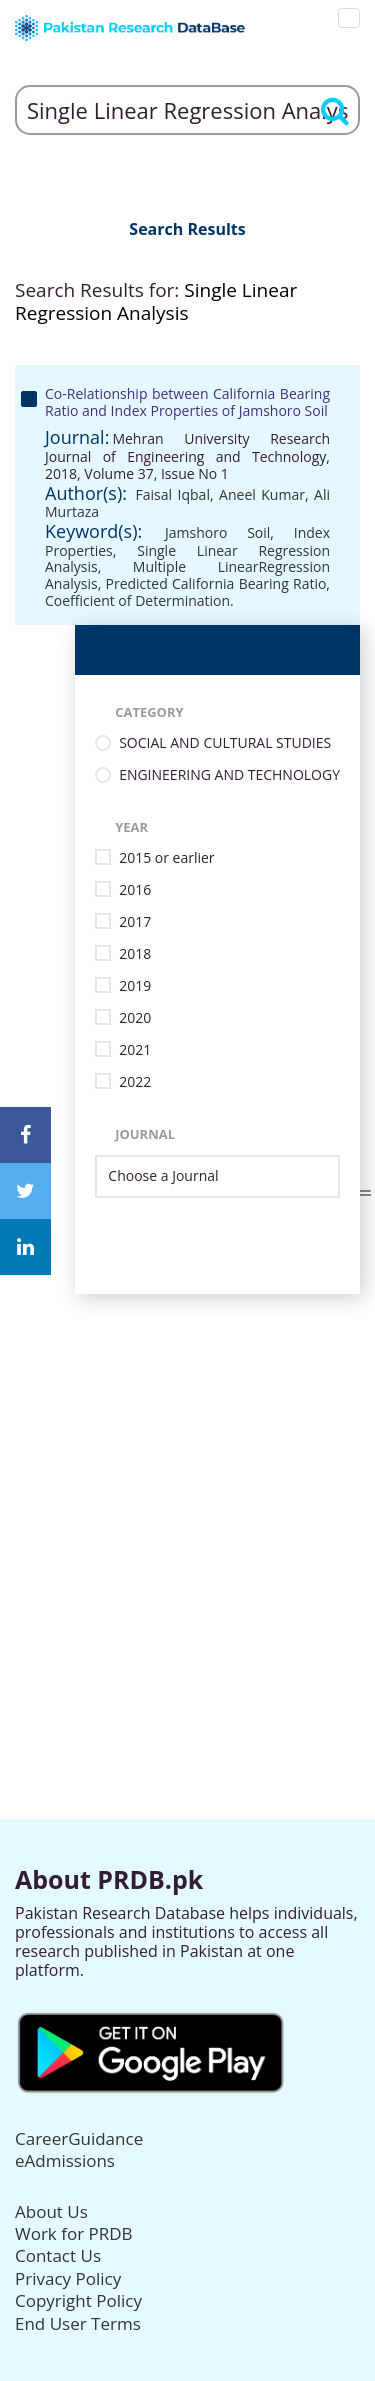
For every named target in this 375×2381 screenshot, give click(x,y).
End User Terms (78, 2323)
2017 (135, 922)
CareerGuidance (79, 2138)
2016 (135, 890)
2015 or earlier (166, 858)
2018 (135, 954)
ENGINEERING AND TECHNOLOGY (229, 775)
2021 (135, 1050)
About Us (51, 2211)
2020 (135, 1018)
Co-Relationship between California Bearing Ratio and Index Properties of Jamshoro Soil (187, 402)
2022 (135, 1082)
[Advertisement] (187, 1481)
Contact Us (58, 2255)
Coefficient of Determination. (139, 600)
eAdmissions (65, 2160)
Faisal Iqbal (173, 494)
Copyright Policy (78, 2300)
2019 (135, 986)
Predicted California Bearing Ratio (216, 583)
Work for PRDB (74, 2233)
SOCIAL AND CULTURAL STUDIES (225, 743)
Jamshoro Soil (217, 532)
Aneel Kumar (262, 494)
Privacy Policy (68, 2278)
